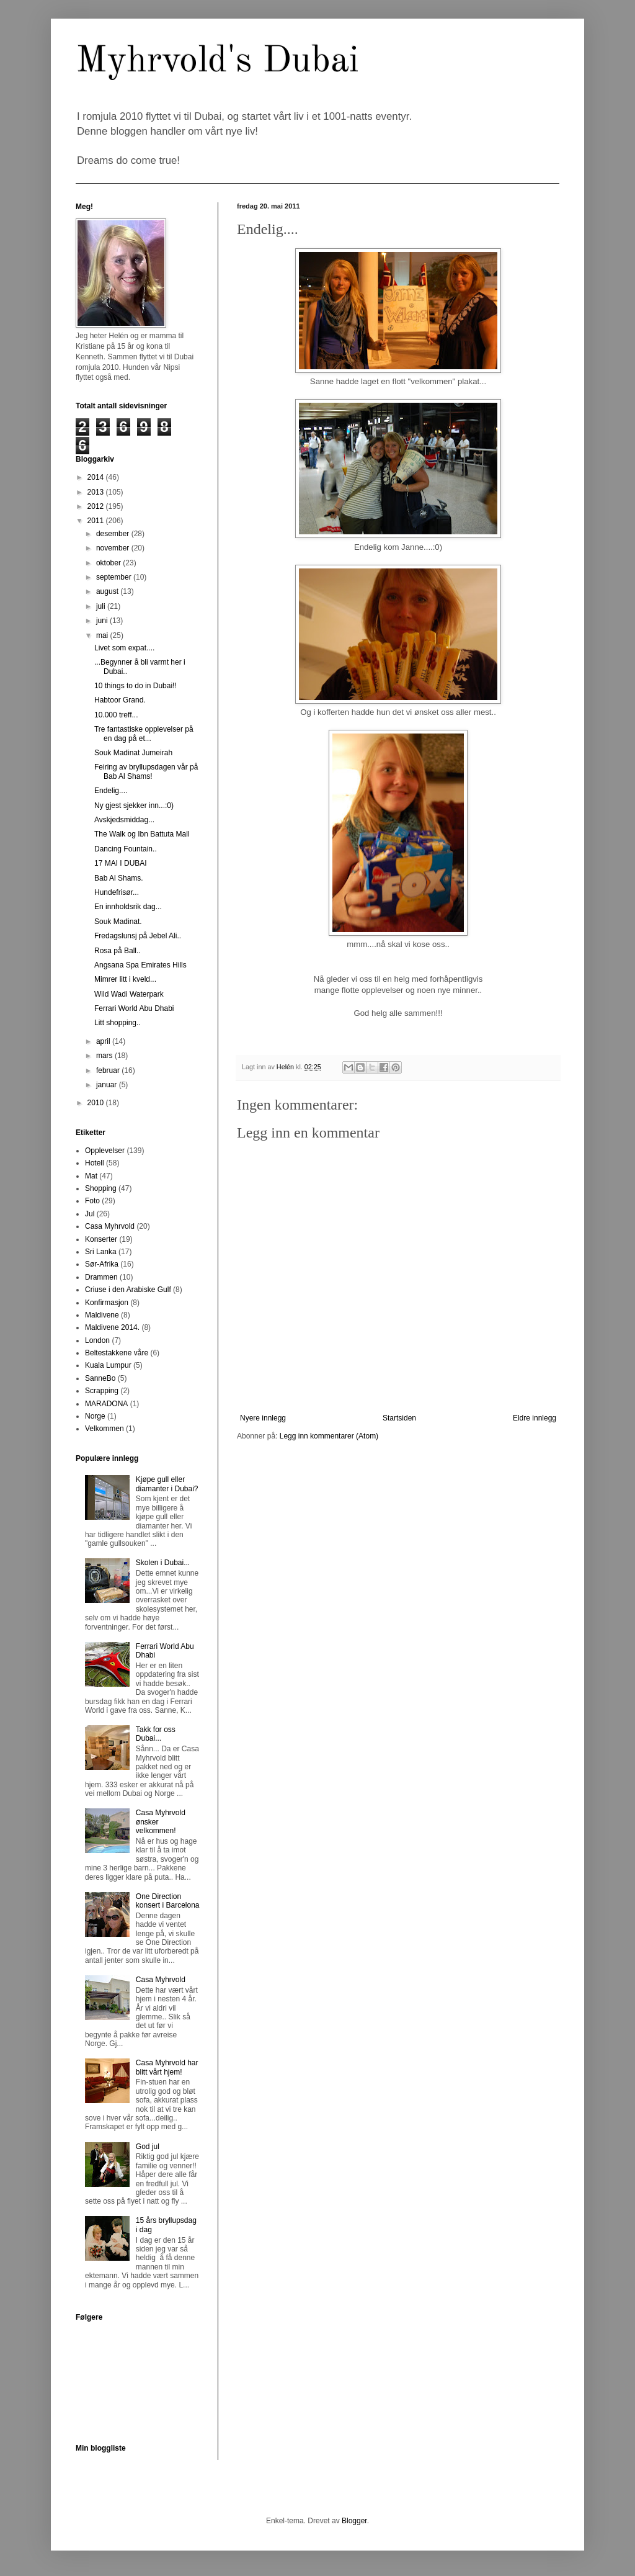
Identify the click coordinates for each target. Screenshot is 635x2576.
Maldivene (102, 1315)
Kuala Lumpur (108, 1365)
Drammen (101, 1277)
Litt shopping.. (117, 1022)
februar (109, 1070)
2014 (96, 477)
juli (101, 606)
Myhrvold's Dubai (217, 61)
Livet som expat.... (124, 648)
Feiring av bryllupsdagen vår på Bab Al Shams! (146, 771)
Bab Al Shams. (118, 878)
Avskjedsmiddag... (124, 819)
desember (113, 533)
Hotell (94, 1163)
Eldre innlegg (534, 1418)
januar (107, 1084)
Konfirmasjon (106, 1302)
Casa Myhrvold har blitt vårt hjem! (167, 2067)
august (108, 591)
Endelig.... (110, 790)
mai (103, 635)
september (114, 577)
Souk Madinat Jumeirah (133, 752)
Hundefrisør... (116, 892)
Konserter (101, 1239)
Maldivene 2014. (112, 1327)
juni (103, 620)
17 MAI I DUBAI (120, 863)
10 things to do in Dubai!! (135, 685)
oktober (109, 563)
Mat (91, 1176)
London (97, 1340)
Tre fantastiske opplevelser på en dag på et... (143, 733)
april (104, 1041)
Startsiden (399, 1418)
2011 (96, 520)
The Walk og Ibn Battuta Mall (142, 834)
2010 (96, 1102)
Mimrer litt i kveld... (125, 979)
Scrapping (101, 1390)
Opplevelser (105, 1150)
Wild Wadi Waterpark (129, 994)
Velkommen (104, 1428)
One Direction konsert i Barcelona (168, 1901)
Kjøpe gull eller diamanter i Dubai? (167, 1483)
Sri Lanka (101, 1251)
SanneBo (100, 1378)
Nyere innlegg (263, 1418)
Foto (92, 1200)
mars (105, 1055)
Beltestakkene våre (116, 1353)
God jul (147, 2146)
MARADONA (106, 1403)
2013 (96, 492)
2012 (96, 506)
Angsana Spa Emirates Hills (140, 965)
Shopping (101, 1188)
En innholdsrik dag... (128, 906)
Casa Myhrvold (110, 1226)
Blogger (354, 2520)
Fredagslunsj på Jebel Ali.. (137, 935)
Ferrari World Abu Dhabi (134, 1008)
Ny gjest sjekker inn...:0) (134, 805)
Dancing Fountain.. (125, 849)
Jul (89, 1213)
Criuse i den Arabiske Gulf (128, 1289)
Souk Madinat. (118, 921)
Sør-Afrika (101, 1264)
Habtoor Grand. (120, 700)
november (113, 548)
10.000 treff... (116, 715)
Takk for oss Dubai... (155, 1734)
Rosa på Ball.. (117, 950)
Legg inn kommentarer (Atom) (329, 1436)
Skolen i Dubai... (163, 1562)
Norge (95, 1416)
